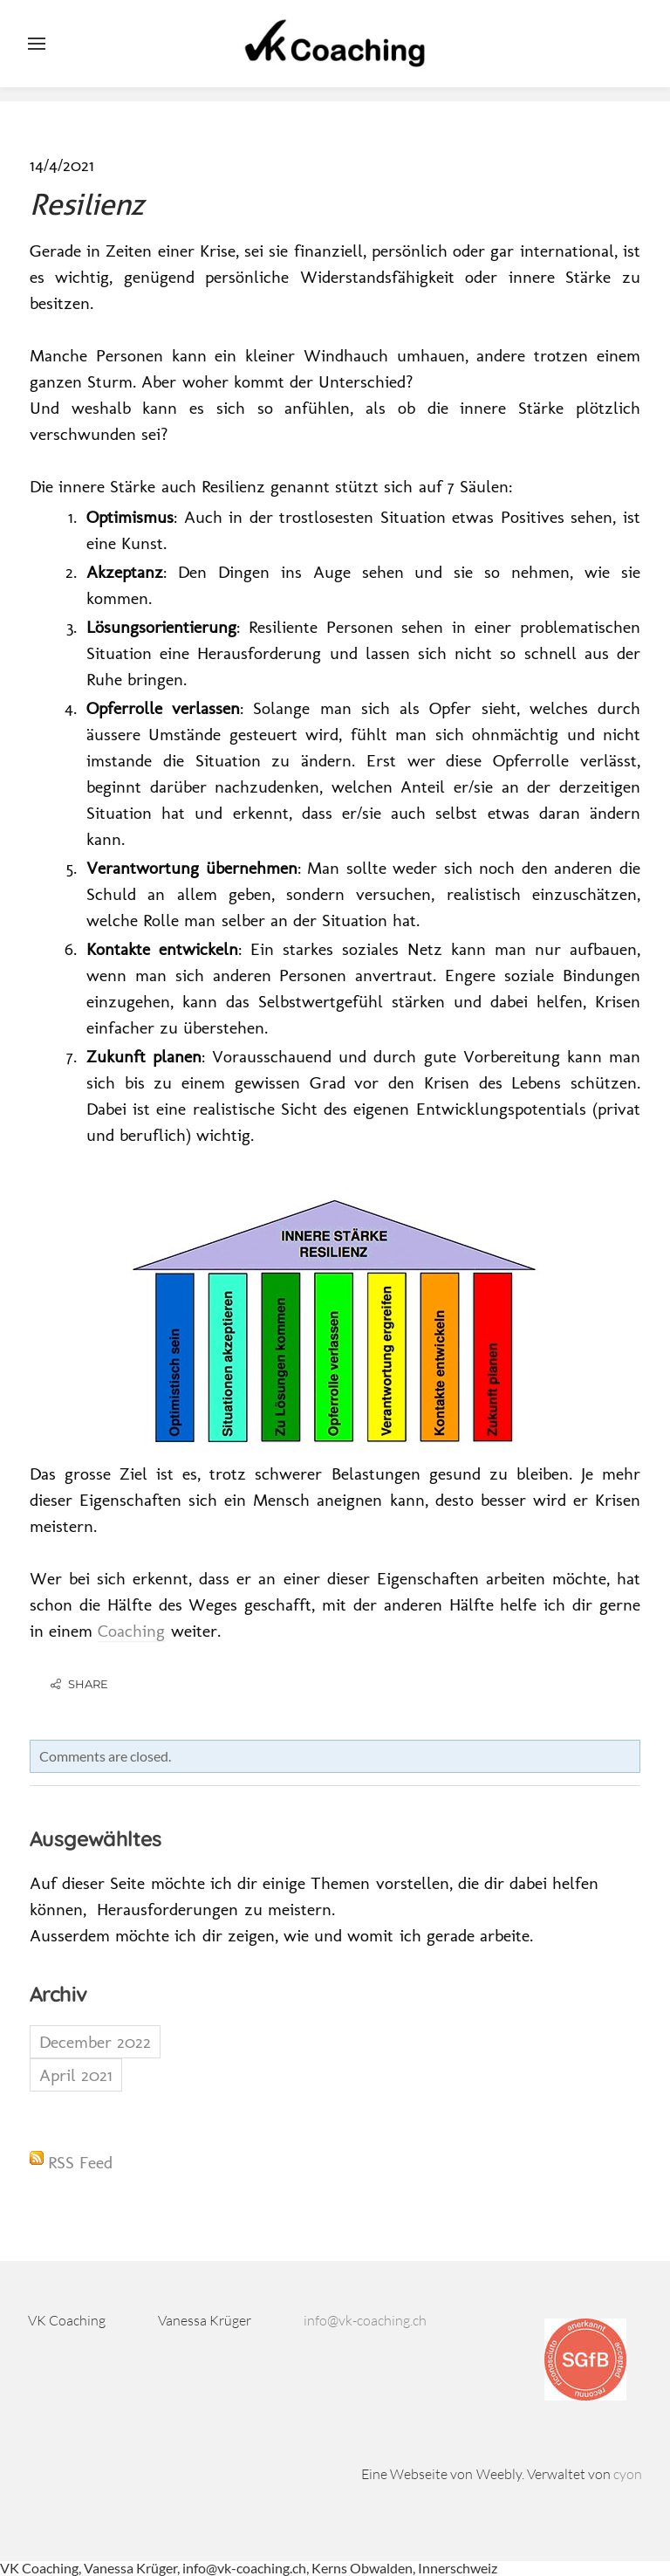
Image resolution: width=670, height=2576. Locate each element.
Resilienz (87, 204)
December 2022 (95, 2041)
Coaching (131, 1630)
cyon (627, 2474)
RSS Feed (80, 2162)
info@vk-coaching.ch (365, 2320)
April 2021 (76, 2074)
